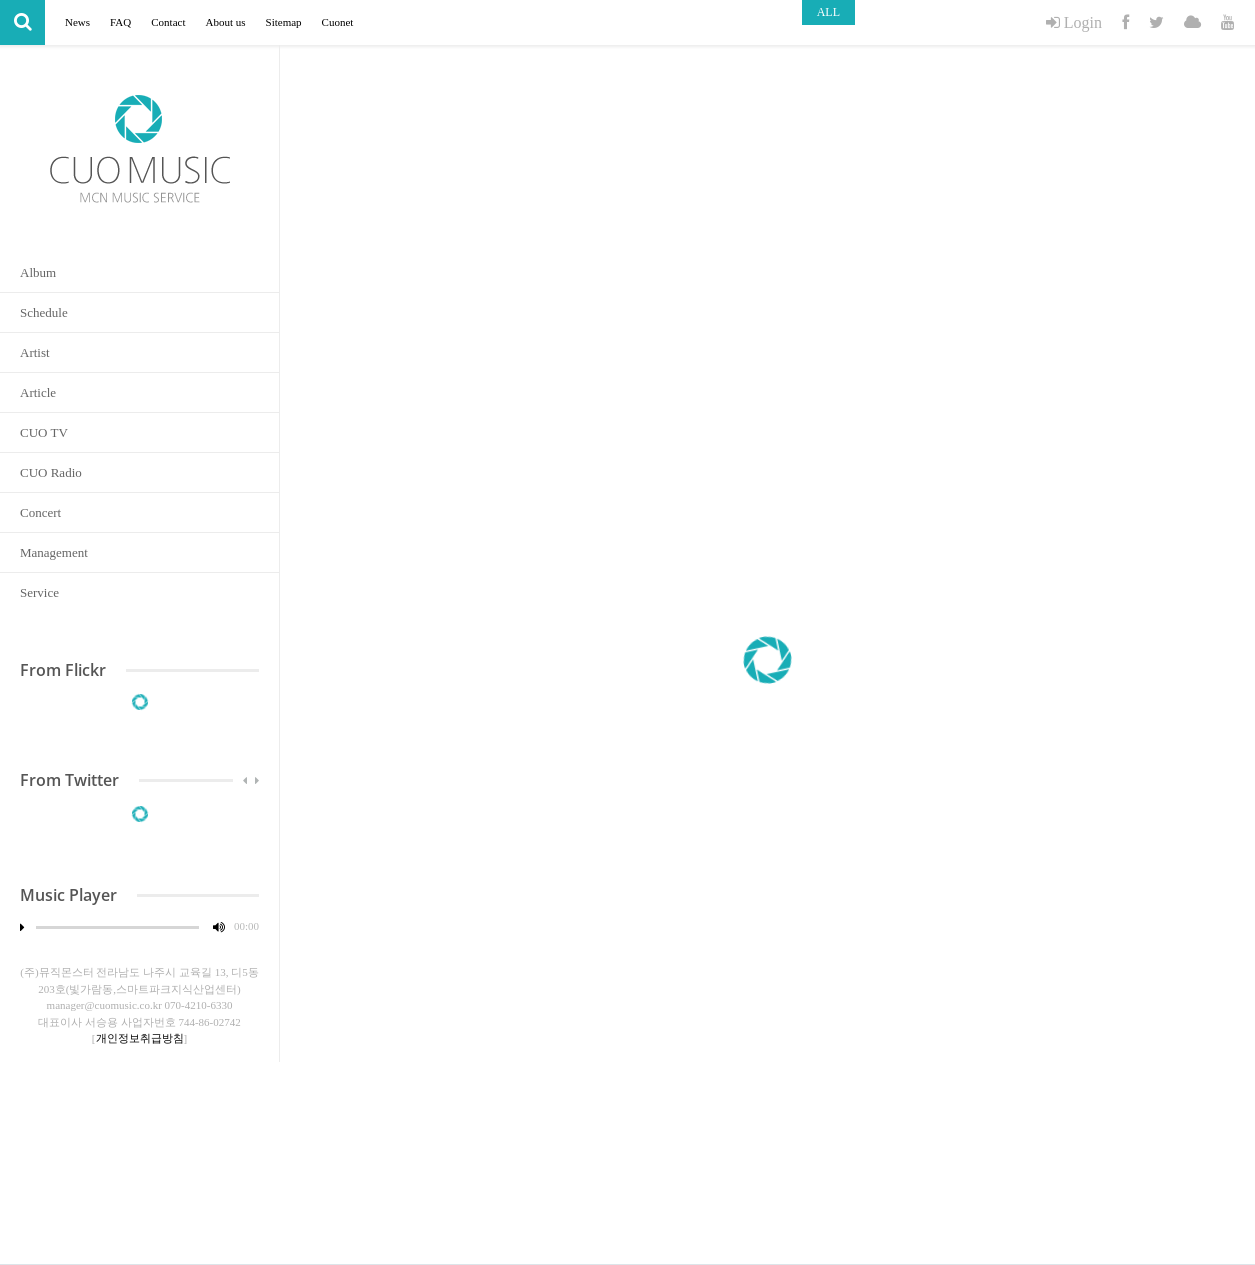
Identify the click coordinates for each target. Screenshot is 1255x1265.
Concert (40, 512)
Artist (35, 352)
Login (1074, 22)
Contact (168, 22)
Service (39, 592)
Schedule (44, 312)
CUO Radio (51, 472)
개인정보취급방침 (140, 1038)
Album (38, 272)
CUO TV (44, 432)
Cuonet (338, 22)
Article (38, 392)
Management (54, 552)
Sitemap (284, 22)
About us (225, 22)
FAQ (120, 22)
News (77, 22)
